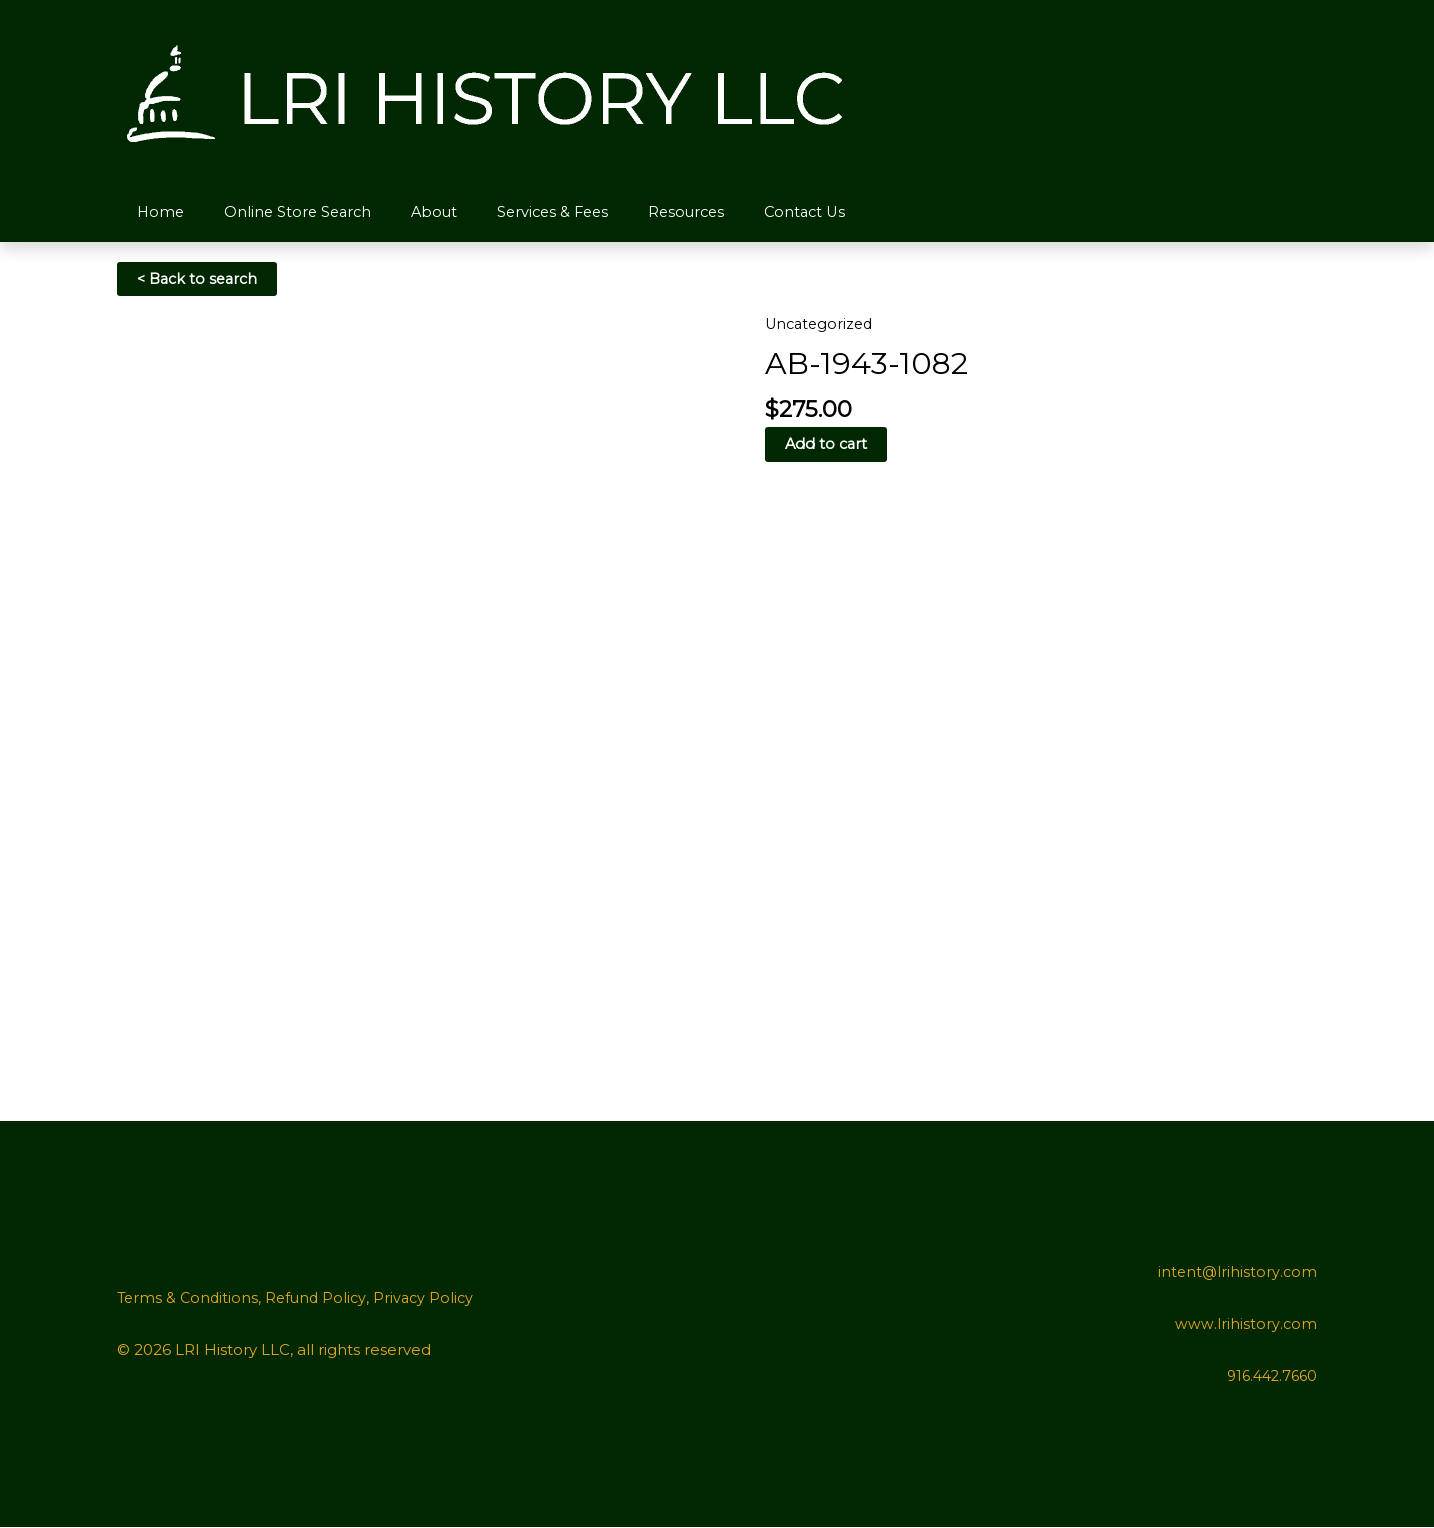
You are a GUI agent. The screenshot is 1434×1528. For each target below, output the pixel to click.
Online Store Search (287, 211)
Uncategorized (822, 324)
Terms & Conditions (189, 1298)
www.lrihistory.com (1246, 1324)
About (417, 211)
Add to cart (827, 445)
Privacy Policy (431, 1298)
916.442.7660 (1268, 1376)
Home (156, 211)
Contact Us (770, 211)
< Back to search (200, 279)
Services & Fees (529, 211)
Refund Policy (321, 1298)
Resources (658, 211)
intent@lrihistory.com (1236, 1272)
